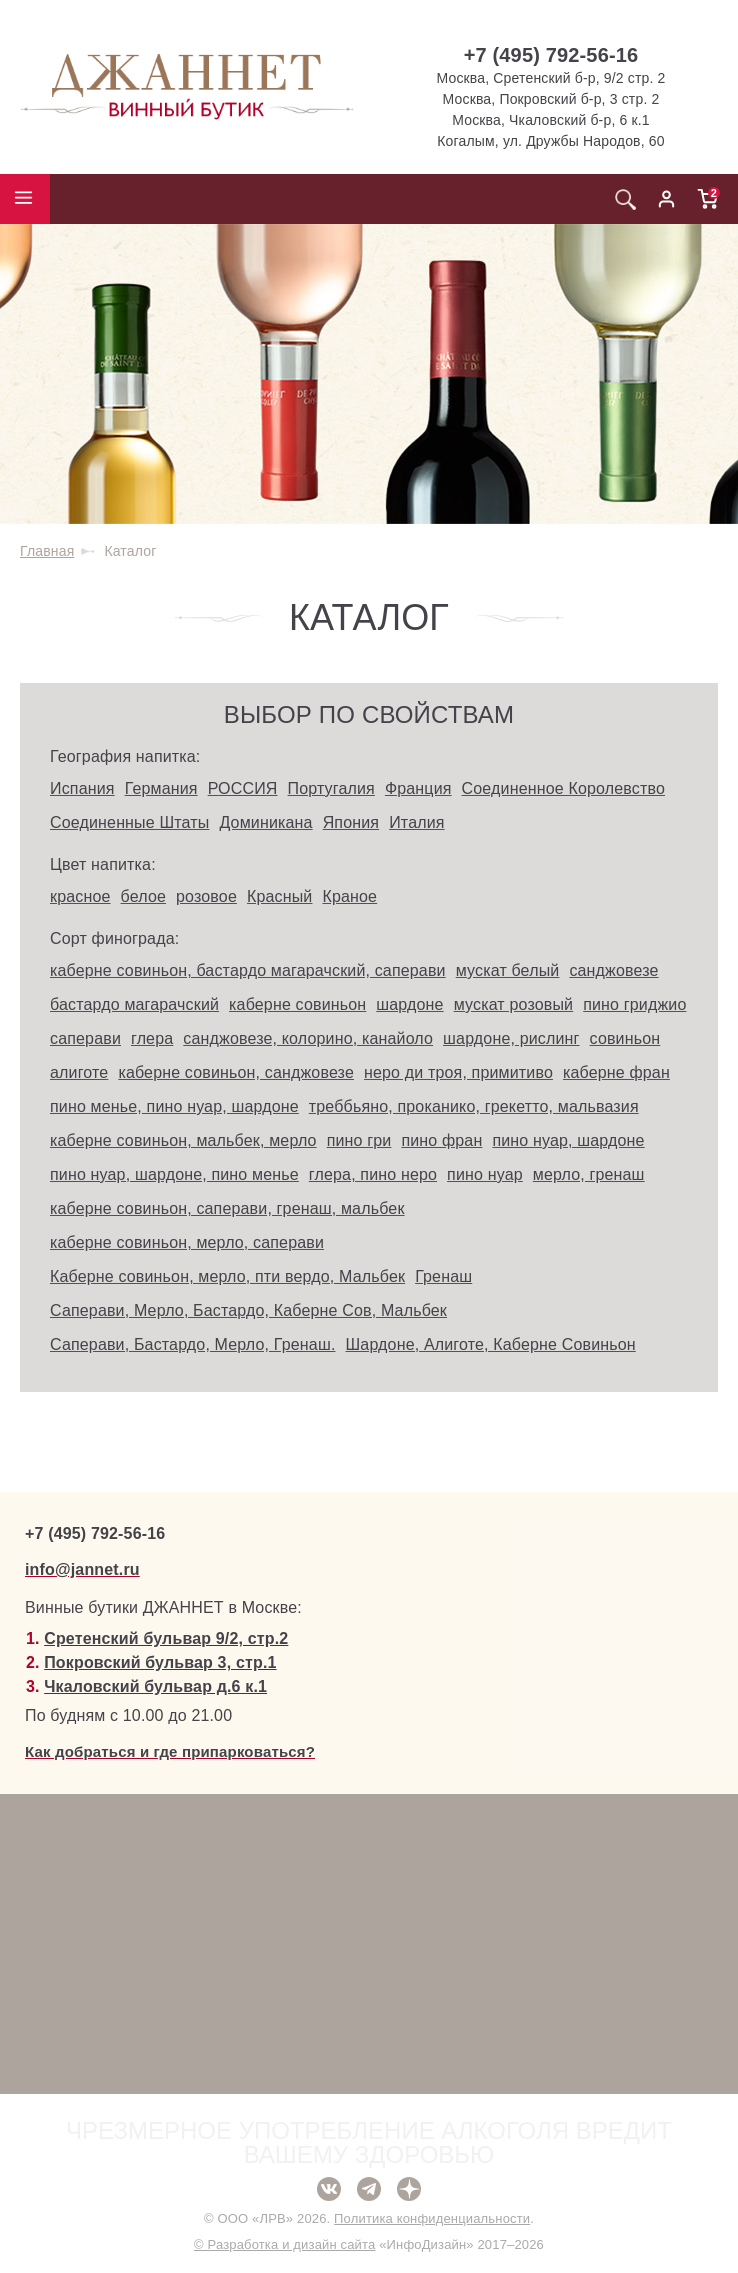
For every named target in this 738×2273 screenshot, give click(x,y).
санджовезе (613, 970)
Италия (416, 822)
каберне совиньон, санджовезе (236, 1072)
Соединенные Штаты (129, 822)
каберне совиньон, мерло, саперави (187, 1242)
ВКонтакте (329, 2189)
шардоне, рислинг (511, 1038)
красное (80, 896)
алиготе (79, 1072)
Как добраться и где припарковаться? (170, 1751)
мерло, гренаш (589, 1174)
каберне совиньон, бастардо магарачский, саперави (248, 970)
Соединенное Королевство (563, 788)
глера (152, 1038)
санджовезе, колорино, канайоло (308, 1038)
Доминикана (265, 822)
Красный (280, 896)
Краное (349, 896)
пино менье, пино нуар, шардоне (174, 1106)
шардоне (409, 1004)
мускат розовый (514, 1004)
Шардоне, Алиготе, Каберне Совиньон (491, 1344)
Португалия (331, 788)
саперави (85, 1038)
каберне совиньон (297, 1004)
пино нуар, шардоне (568, 1140)
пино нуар (485, 1174)
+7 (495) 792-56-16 (551, 55)
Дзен (409, 2189)
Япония (351, 822)
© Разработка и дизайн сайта (284, 2244)
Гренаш (443, 1276)
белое (143, 896)
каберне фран (616, 1072)
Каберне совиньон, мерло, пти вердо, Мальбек (227, 1276)
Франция (418, 788)
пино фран (441, 1140)
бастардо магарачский (134, 1004)
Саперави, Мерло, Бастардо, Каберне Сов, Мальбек (248, 1310)
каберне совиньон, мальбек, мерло (183, 1140)
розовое (206, 896)
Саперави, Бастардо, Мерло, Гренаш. (193, 1344)
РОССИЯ (243, 788)
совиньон (625, 1038)
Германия (161, 788)
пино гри (359, 1140)
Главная (47, 551)
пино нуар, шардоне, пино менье (174, 1174)
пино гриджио (634, 1004)
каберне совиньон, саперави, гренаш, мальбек (227, 1208)
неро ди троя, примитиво (458, 1072)
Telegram (369, 2189)
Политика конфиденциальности (432, 2218)
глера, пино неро (373, 1174)
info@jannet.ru (82, 1569)
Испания (82, 788)
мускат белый (508, 970)
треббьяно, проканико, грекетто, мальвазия (474, 1106)
